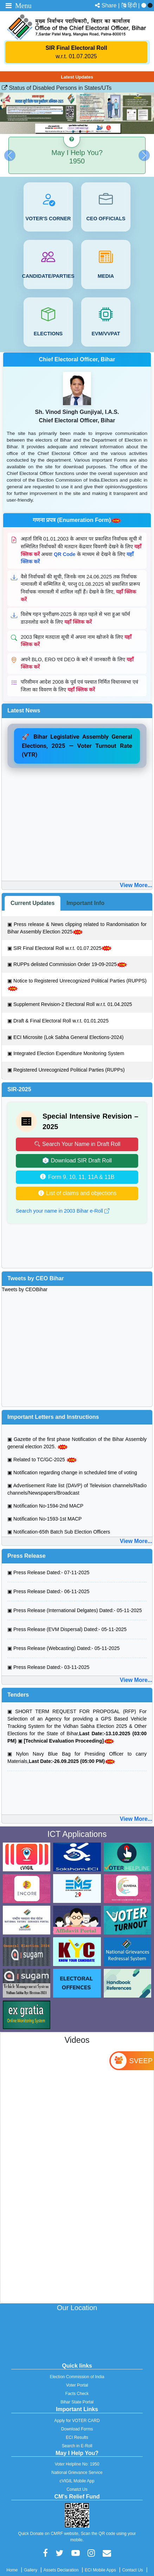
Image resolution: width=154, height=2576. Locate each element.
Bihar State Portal (77, 2402)
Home (12, 2570)
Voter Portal (77, 2385)
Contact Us (132, 2570)
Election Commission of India (77, 2376)
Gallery (30, 2570)
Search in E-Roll (77, 2445)
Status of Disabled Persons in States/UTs (56, 88)
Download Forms (77, 2429)
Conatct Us (76, 2489)
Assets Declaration (60, 2570)
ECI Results (77, 2437)
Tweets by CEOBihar (24, 1289)
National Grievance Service (76, 2472)
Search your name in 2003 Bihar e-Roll (62, 1211)
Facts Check (77, 2393)
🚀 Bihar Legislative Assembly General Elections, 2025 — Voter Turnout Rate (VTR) (77, 745)
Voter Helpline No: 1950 (77, 2464)
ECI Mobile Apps (100, 2570)
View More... (136, 885)
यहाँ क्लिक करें (78, 622)
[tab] (32, 903)
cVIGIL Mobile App (77, 2480)
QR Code (65, 554)
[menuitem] (134, 5)
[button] (9, 155)
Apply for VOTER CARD (77, 2420)
